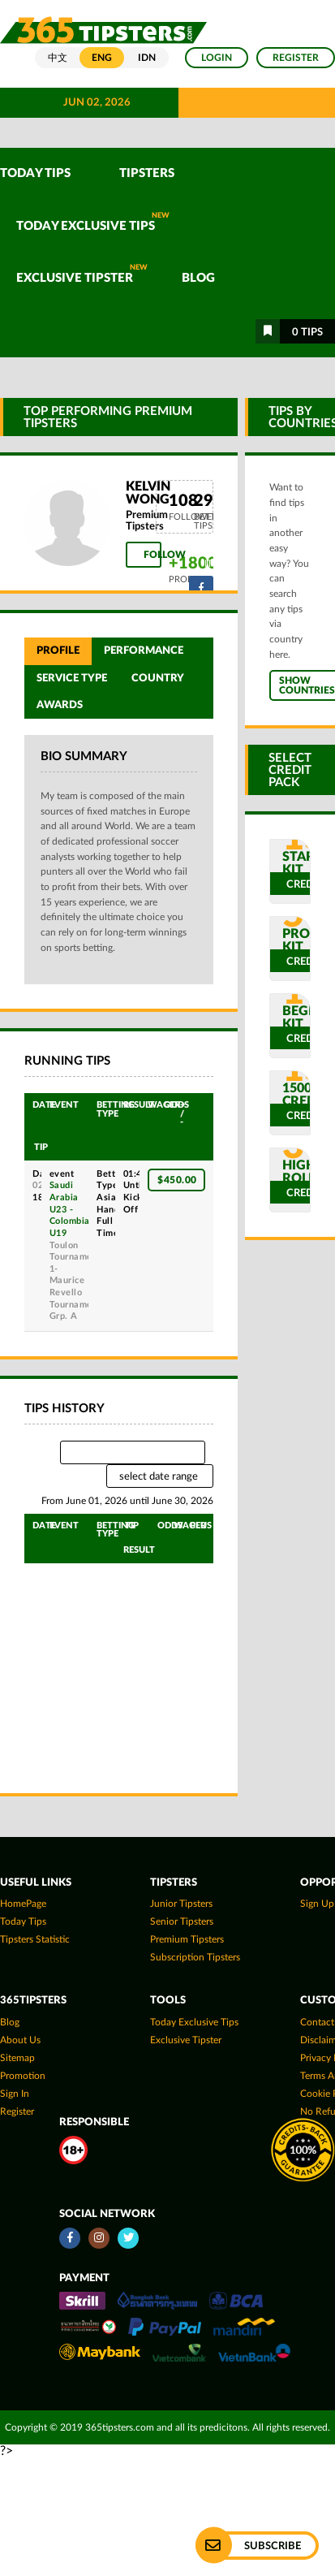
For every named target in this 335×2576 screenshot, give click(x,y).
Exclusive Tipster (82, 274)
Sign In (14, 2093)
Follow (152, 555)
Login (216, 58)
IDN (147, 58)
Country (157, 678)
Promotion (22, 2076)
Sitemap (17, 2058)
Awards (60, 705)
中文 (57, 58)
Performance (143, 650)
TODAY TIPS (35, 173)
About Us (20, 2040)
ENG (102, 58)
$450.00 (177, 1180)
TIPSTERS (146, 173)
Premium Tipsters (187, 1939)
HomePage (23, 1903)
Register (296, 58)
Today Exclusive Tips (93, 222)
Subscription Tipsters (195, 1957)
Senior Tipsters (181, 1921)
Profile (58, 650)
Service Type (72, 678)
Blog (198, 278)
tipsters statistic (35, 1939)
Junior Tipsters (181, 1903)
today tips (23, 1921)
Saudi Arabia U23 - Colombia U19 (69, 1209)
